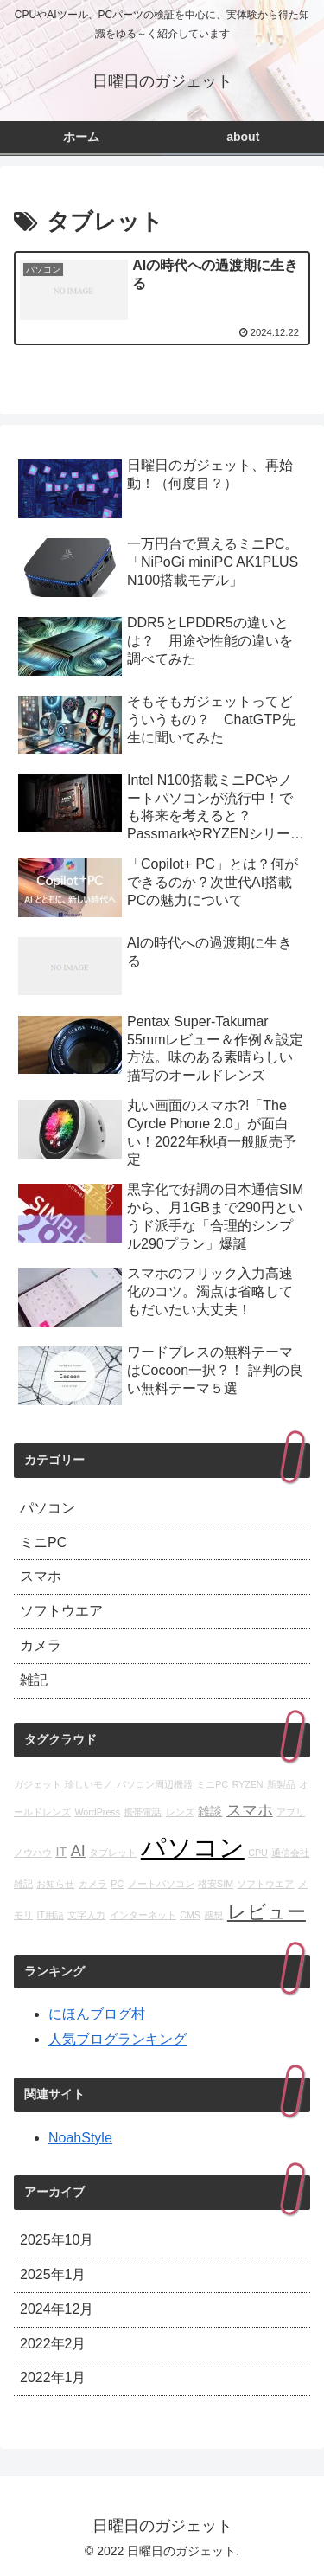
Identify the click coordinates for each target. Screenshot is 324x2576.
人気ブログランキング (117, 2039)
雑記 (23, 1884)
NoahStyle (80, 2137)
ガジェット (37, 1784)
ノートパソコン (161, 1884)
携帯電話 (143, 1812)
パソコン (193, 1847)
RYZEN (248, 1784)
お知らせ (55, 1884)
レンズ (180, 1812)
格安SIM (215, 1884)
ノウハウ (33, 1852)
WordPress (97, 1812)
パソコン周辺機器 (155, 1784)
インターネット (143, 1915)
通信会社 (290, 1852)
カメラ (93, 1884)
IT (61, 1852)
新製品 (281, 1784)
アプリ (290, 1812)
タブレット (113, 1852)
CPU (258, 1852)
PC (117, 1884)
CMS (190, 1915)
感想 (213, 1915)
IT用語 (49, 1915)
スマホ (249, 1810)
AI (78, 1851)
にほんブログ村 (96, 2014)
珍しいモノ (88, 1784)
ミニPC (212, 1784)
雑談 (210, 1811)
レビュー (266, 1912)
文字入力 (86, 1915)
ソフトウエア (265, 1884)
